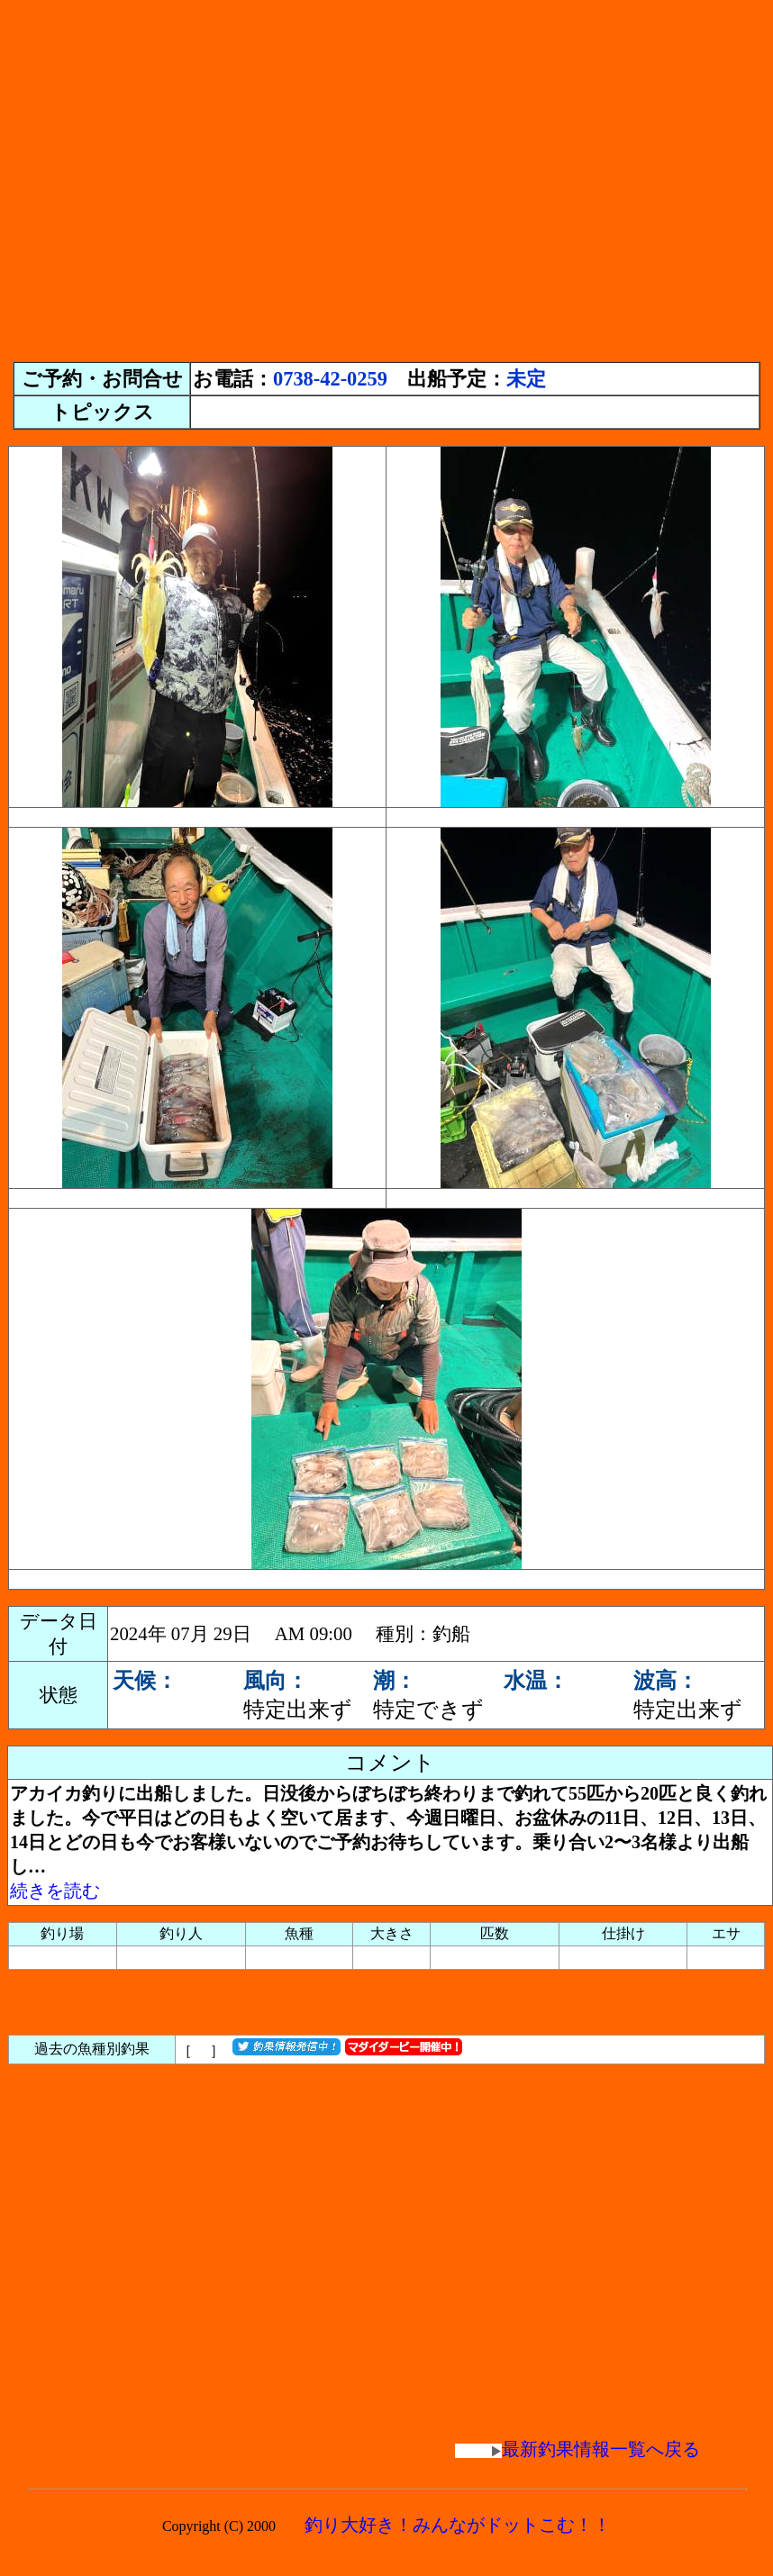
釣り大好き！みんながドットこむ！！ (458, 2525)
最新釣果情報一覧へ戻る (577, 2449)
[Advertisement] (169, 176)
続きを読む (55, 1890)
